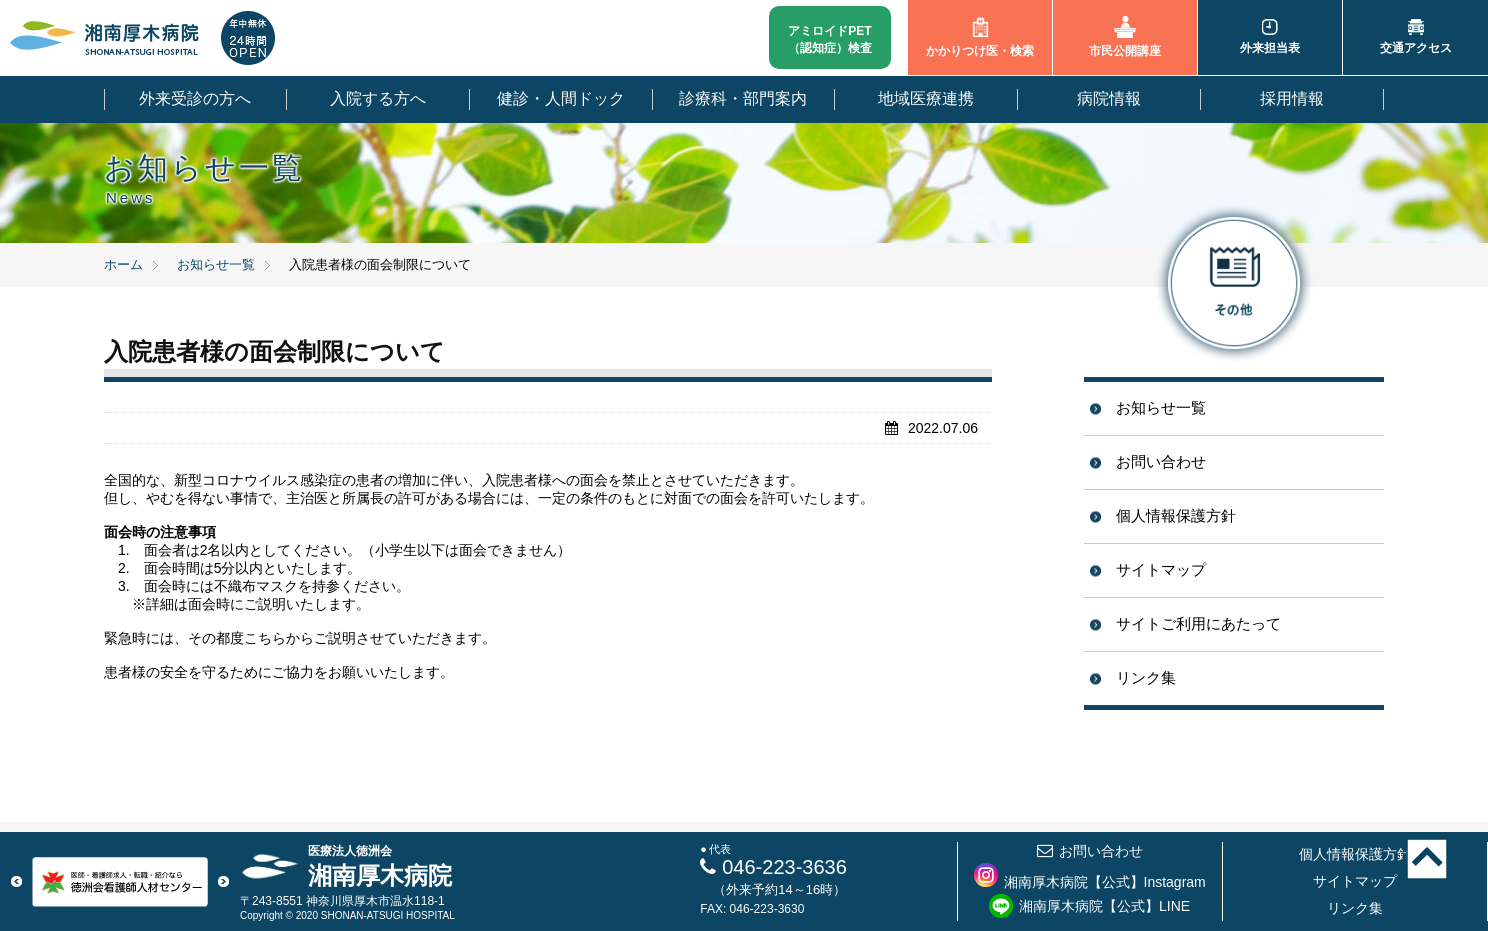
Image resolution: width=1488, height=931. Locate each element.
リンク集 (1146, 677)
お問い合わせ (1161, 461)
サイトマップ (1161, 569)
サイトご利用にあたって (1198, 623)
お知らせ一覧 (1161, 407)
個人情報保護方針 (1176, 515)
